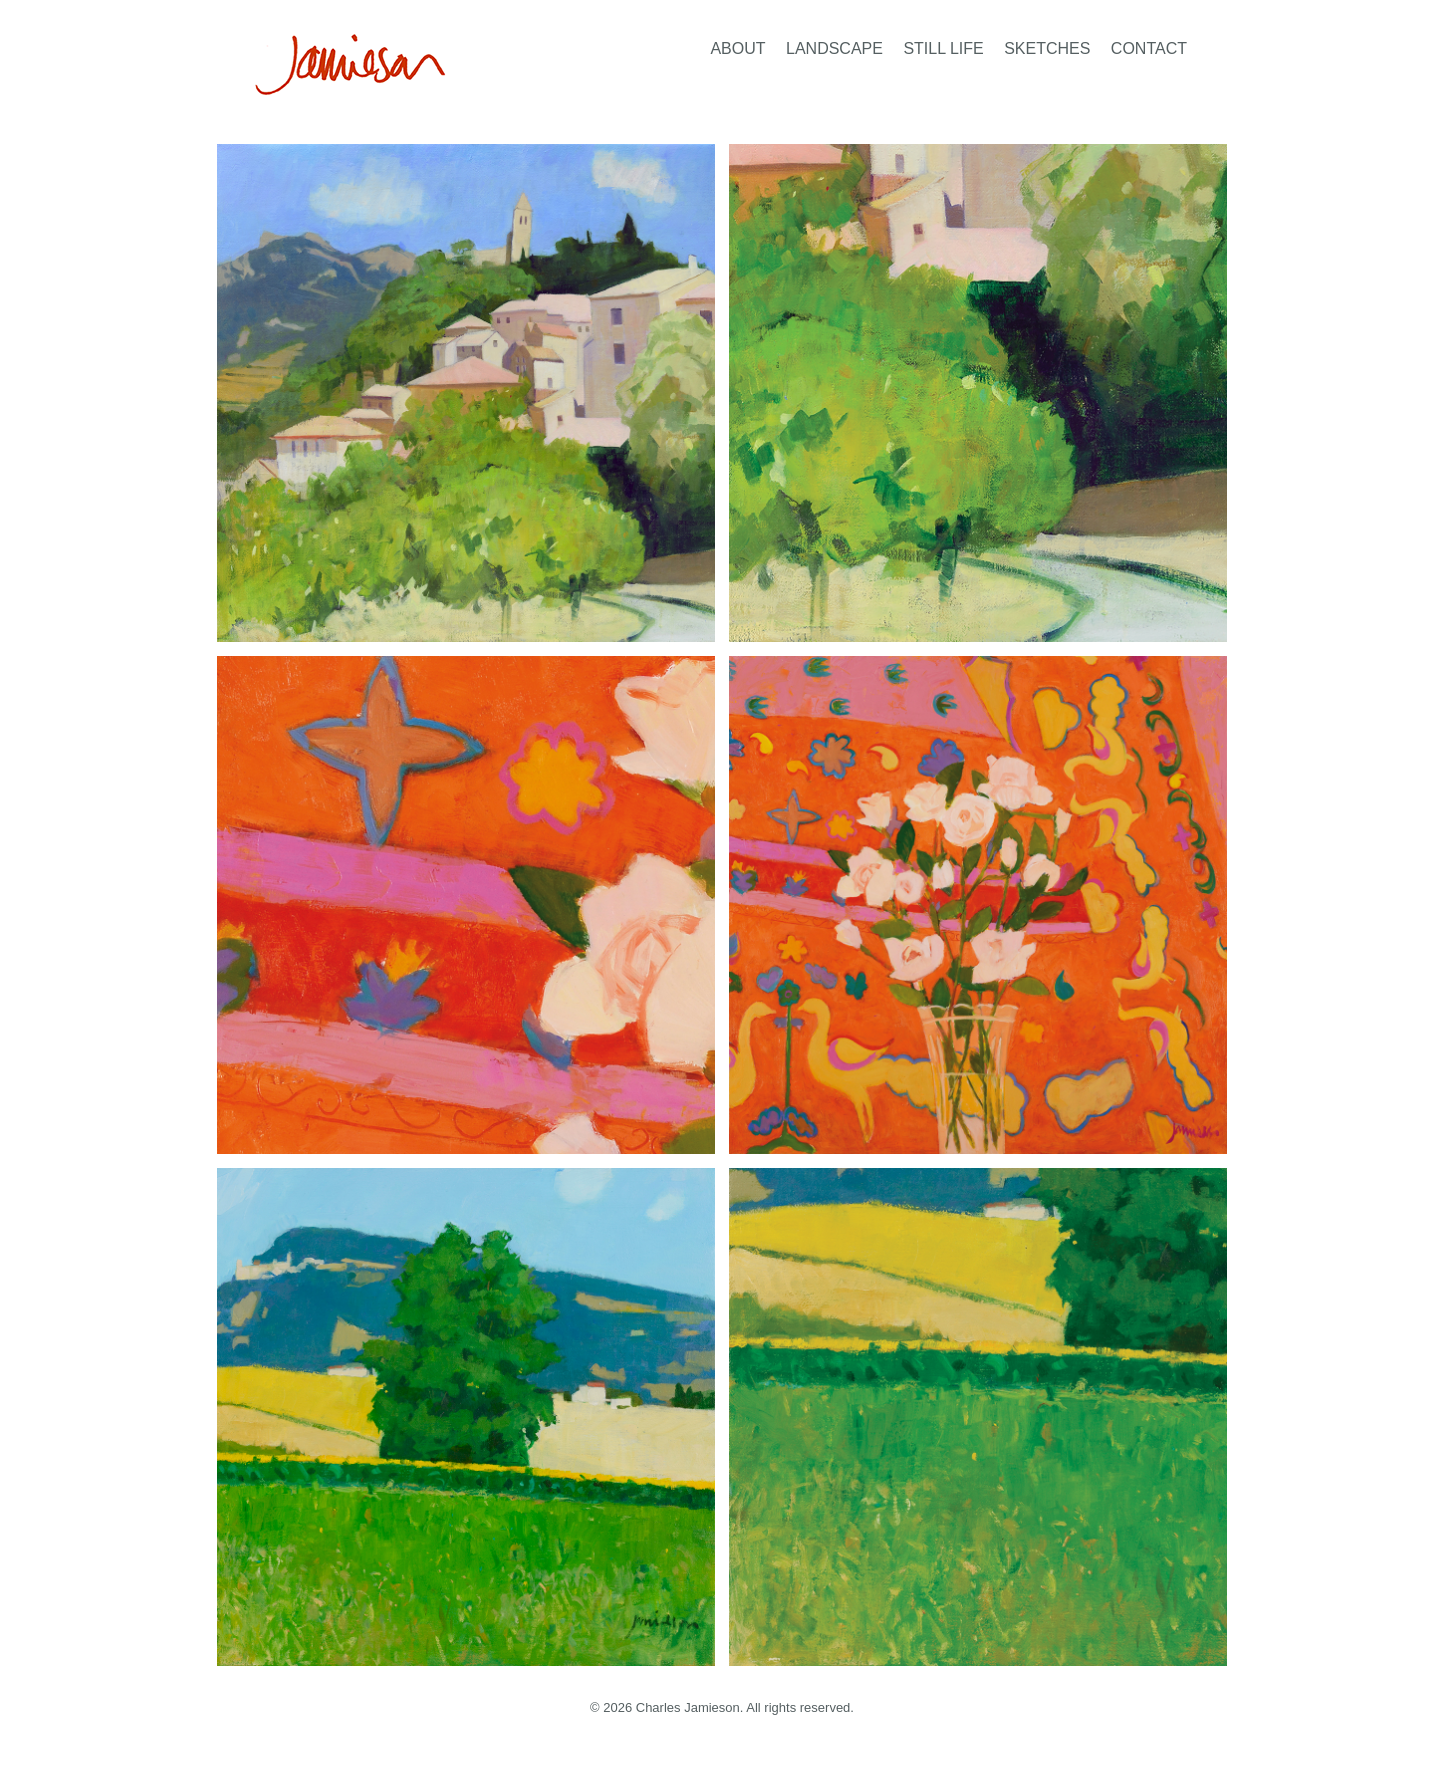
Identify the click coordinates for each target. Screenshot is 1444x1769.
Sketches (1047, 48)
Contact (1149, 48)
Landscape (834, 48)
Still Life (943, 48)
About (737, 48)
